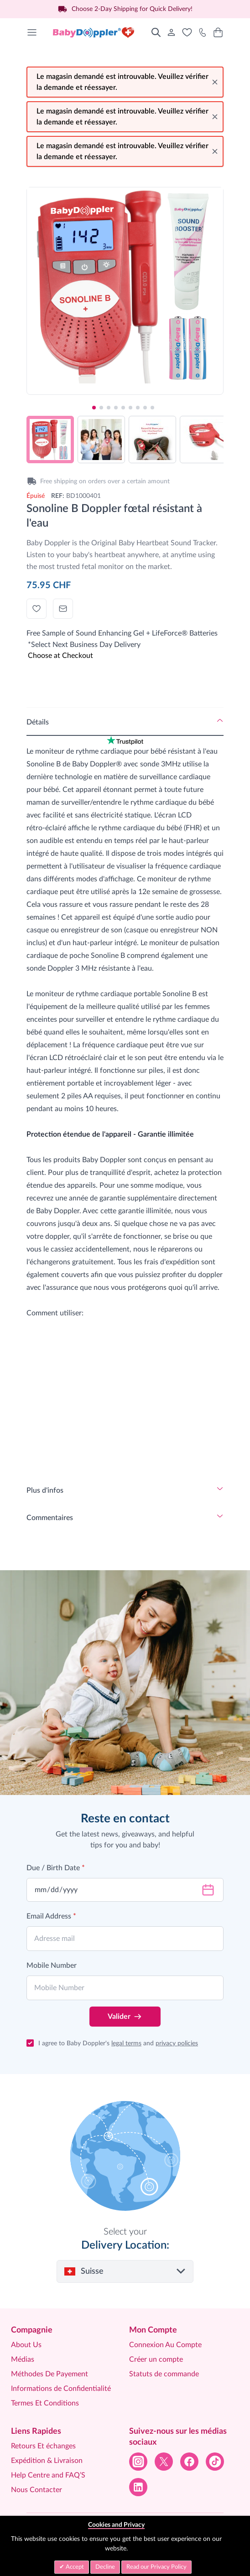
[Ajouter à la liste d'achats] (36, 609)
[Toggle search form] (156, 32)
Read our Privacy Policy (156, 2567)
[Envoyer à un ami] (63, 609)
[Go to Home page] (94, 32)
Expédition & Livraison (47, 2460)
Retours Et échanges (43, 2446)
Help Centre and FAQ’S (48, 2475)
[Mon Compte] (171, 32)
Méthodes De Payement (49, 2374)
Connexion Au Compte (165, 2344)
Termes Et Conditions (45, 2403)
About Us (26, 2344)
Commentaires (49, 1517)
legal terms (126, 2043)
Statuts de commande (164, 2374)
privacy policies (177, 2043)
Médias (22, 2359)
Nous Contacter (36, 2489)
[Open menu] (31, 32)
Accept (74, 2567)
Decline (105, 2567)
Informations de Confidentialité (61, 2388)
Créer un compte (156, 2359)
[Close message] (215, 82)
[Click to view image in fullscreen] (125, 285)
